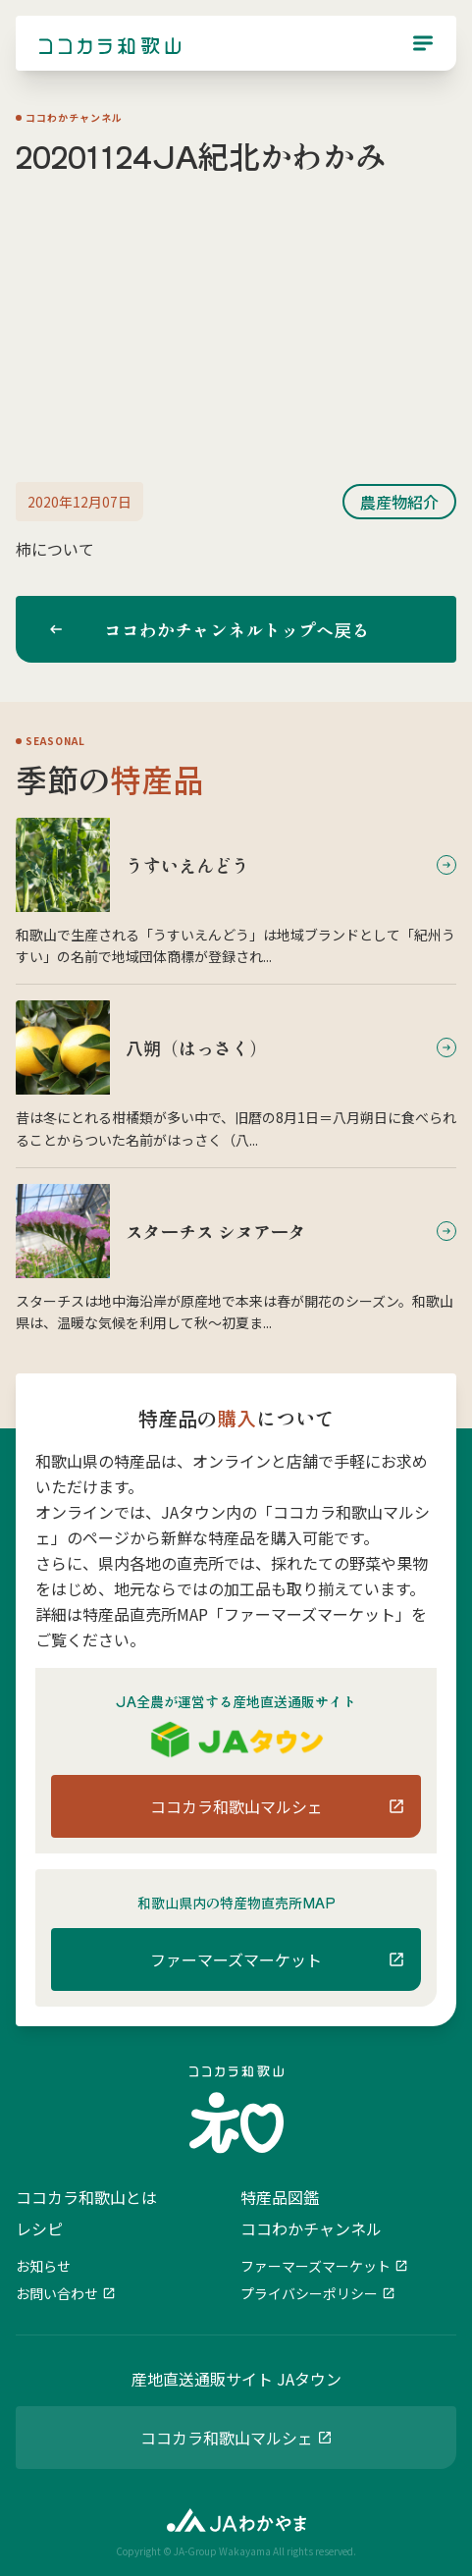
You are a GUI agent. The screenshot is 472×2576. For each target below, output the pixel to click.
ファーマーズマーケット (315, 2266)
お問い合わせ (57, 2293)
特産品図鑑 (279, 2197)
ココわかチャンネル (311, 2228)
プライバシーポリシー (309, 2293)
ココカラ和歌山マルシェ (226, 2437)
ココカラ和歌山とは (86, 2197)
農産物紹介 (399, 501)
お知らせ (43, 2266)
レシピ (39, 2228)
